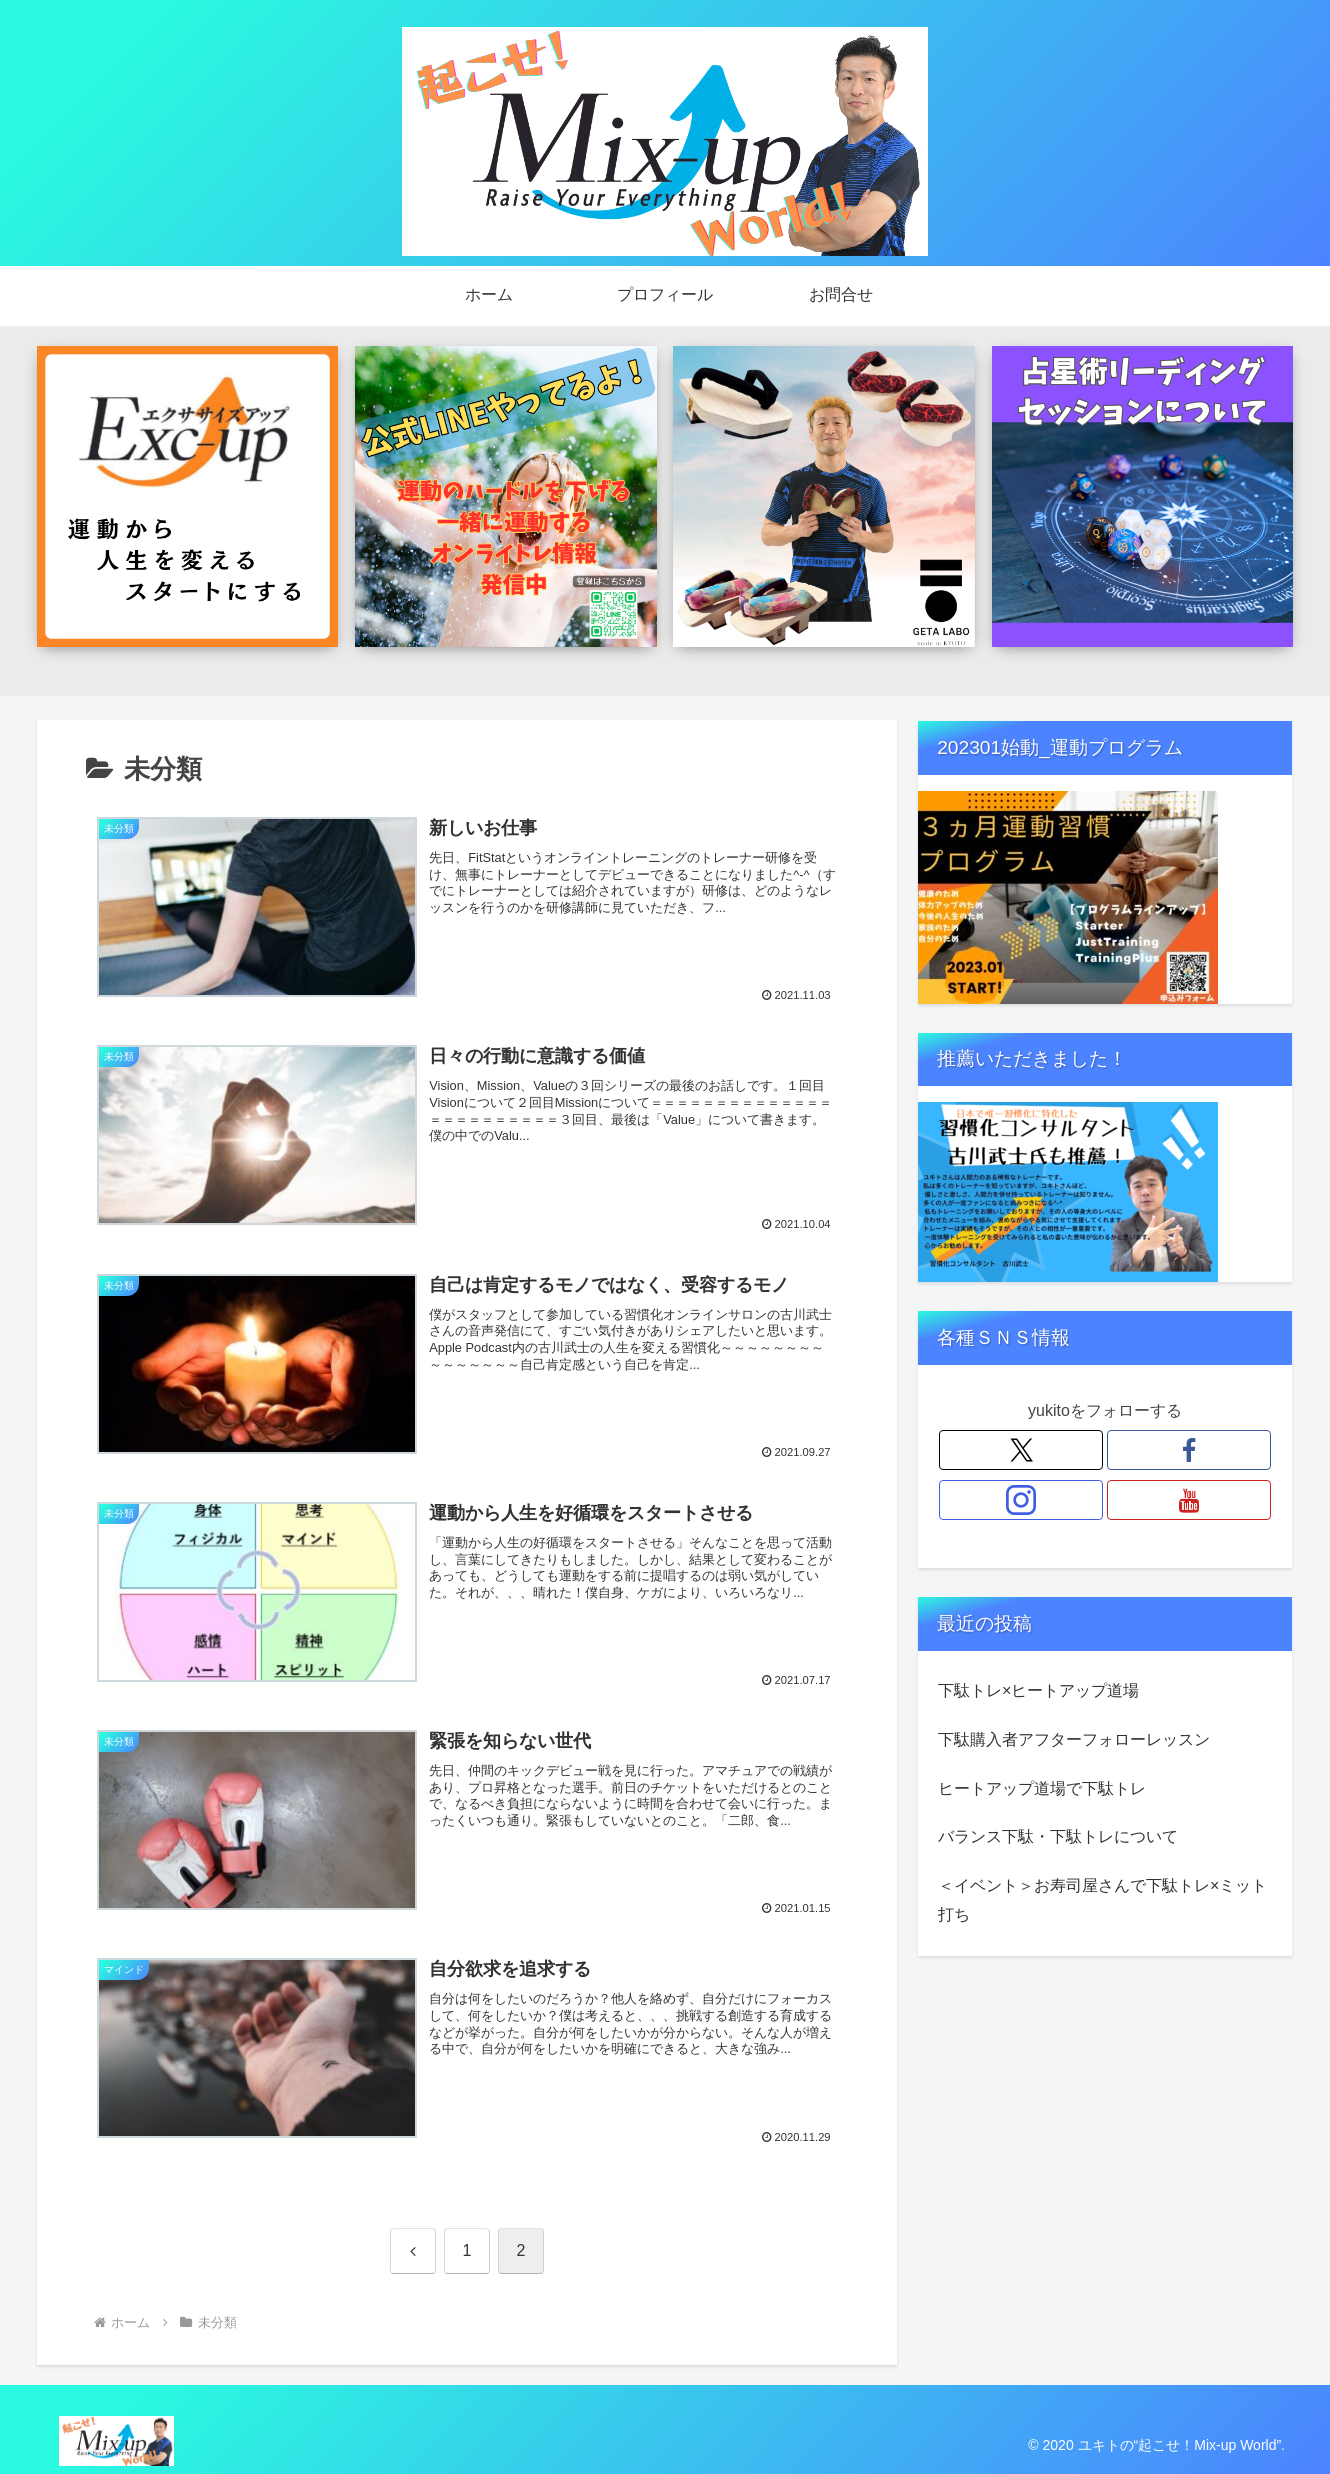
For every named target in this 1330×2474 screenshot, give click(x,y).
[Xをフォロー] (1021, 1450)
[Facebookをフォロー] (1189, 1450)
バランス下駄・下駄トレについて (1058, 1836)
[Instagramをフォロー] (1021, 1500)
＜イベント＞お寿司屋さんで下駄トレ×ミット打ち (1102, 1900)
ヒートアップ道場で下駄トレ (1042, 1788)
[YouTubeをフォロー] (1189, 1500)
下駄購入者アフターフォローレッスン (1074, 1739)
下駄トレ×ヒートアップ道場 (1038, 1690)
